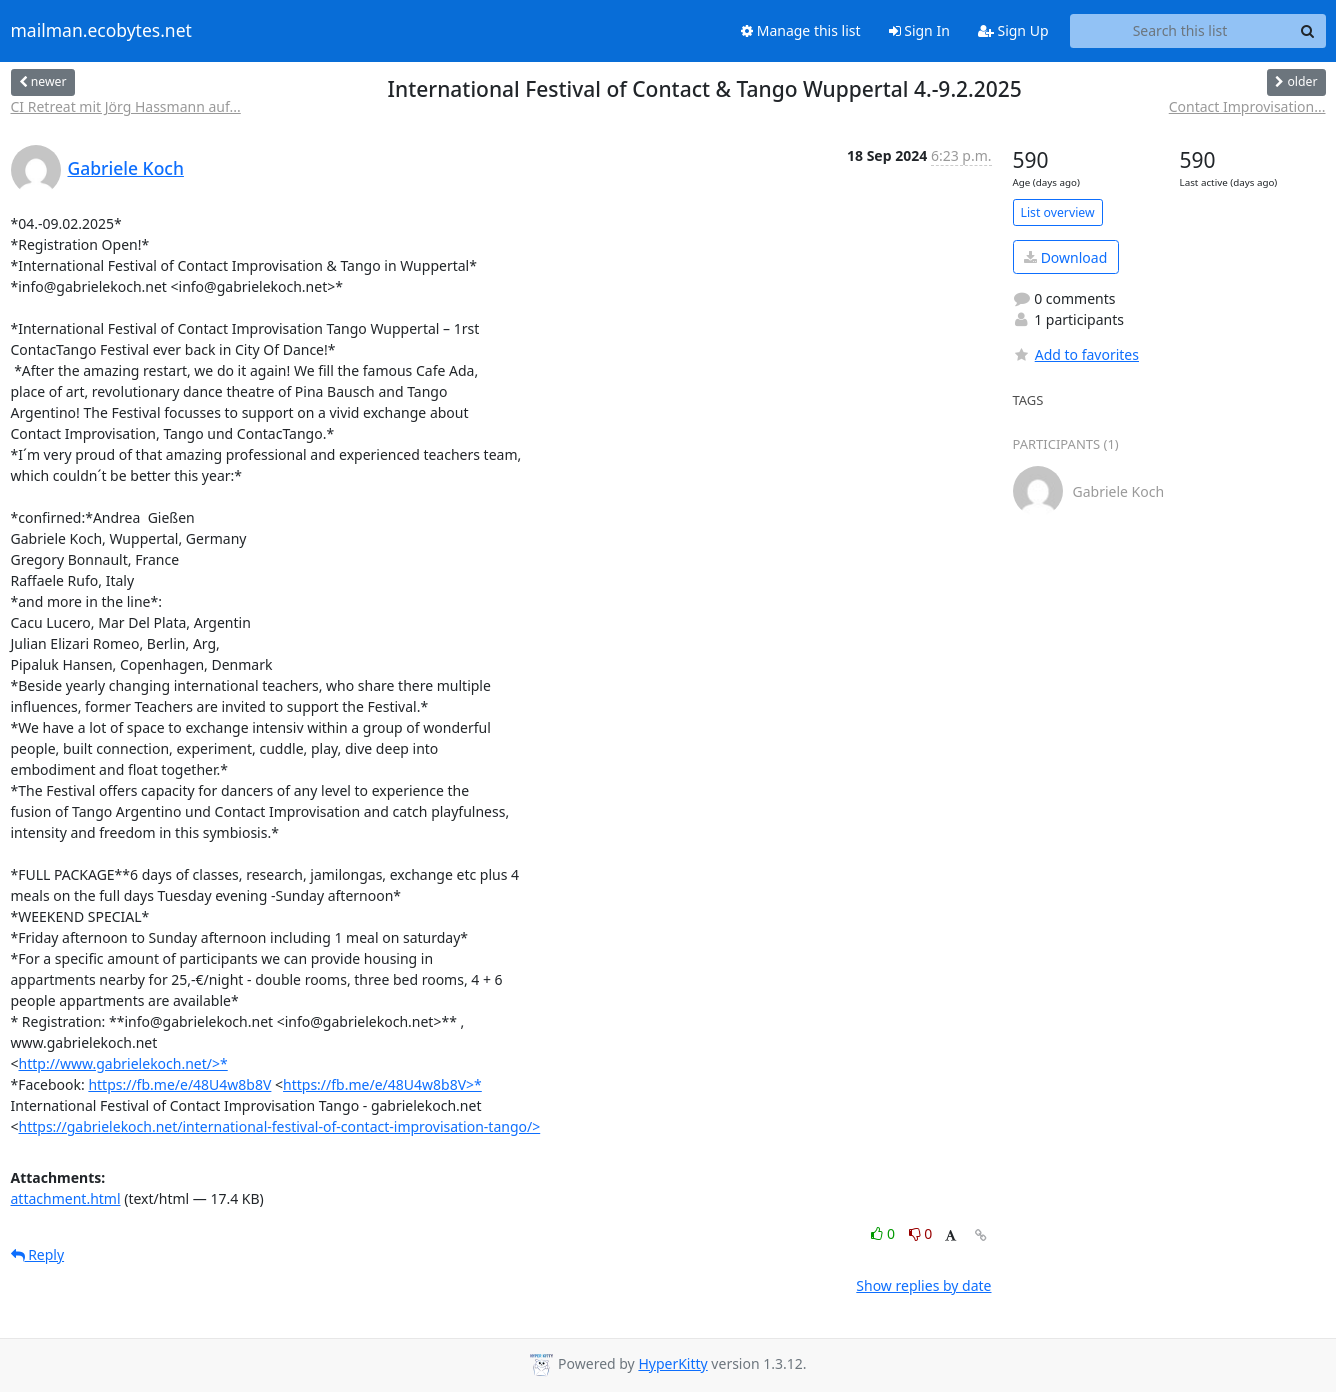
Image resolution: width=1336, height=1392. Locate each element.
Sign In (919, 30)
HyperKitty (672, 1363)
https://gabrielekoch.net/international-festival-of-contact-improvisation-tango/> (280, 1126)
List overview (1058, 212)
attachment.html (66, 1198)
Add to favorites (1076, 354)
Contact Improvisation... (1247, 106)
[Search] (1308, 31)
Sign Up (1013, 30)
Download (1065, 257)
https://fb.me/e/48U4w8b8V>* (382, 1084)
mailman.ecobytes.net (101, 31)
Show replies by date (923, 1285)
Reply (38, 1254)
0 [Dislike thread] (921, 1233)
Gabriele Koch (126, 168)
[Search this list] (1180, 31)
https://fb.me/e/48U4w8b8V (179, 1084)
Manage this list (801, 30)
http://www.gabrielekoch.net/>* (123, 1063)
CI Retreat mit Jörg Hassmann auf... (126, 106)
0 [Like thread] (884, 1233)
